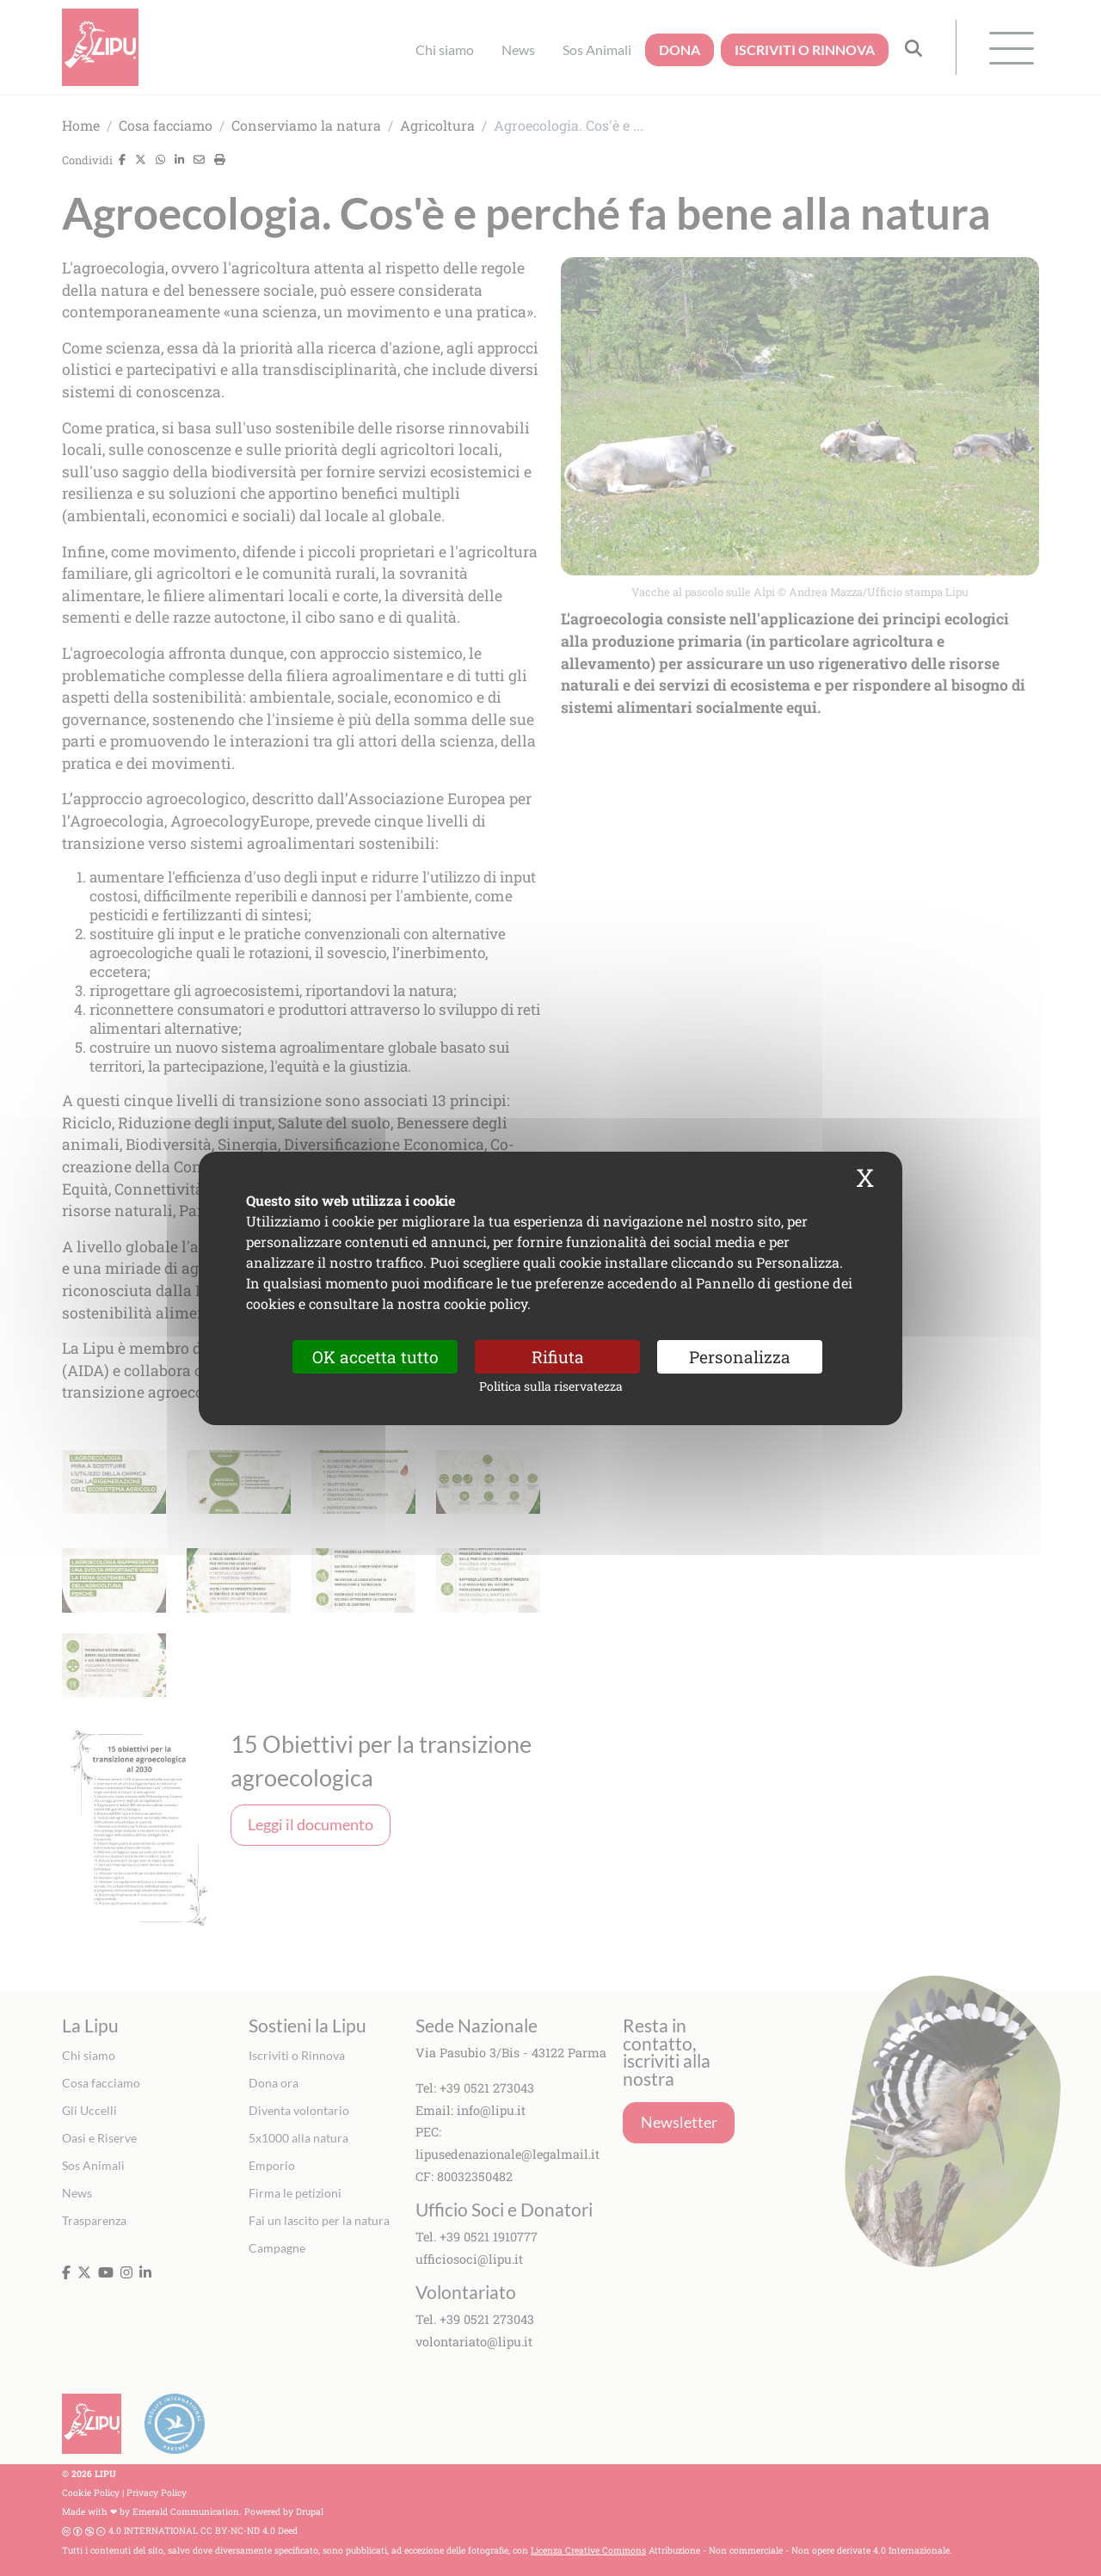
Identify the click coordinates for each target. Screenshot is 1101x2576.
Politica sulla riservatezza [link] (551, 1386)
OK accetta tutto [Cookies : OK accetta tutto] (375, 1356)
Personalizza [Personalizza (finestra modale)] (739, 1356)
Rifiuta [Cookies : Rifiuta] (558, 1356)
